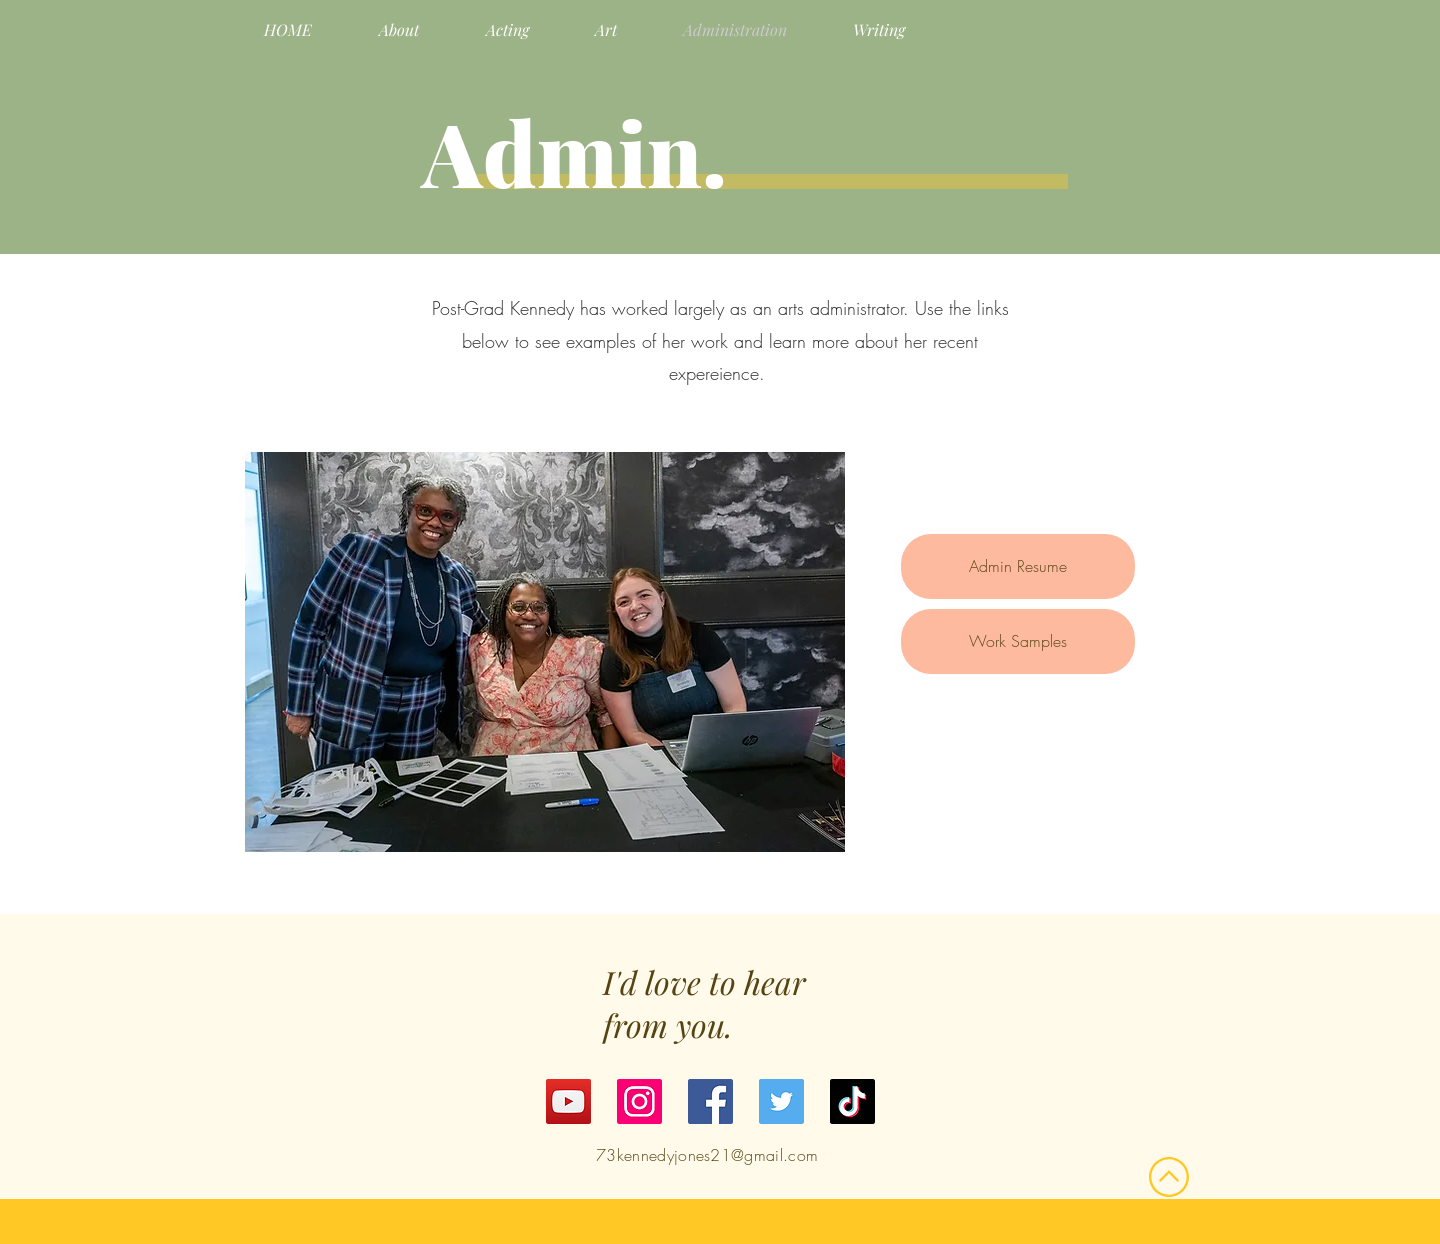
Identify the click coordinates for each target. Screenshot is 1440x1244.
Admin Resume (1018, 566)
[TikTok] (852, 1101)
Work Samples (1018, 641)
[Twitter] (781, 1101)
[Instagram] (639, 1101)
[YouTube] (568, 1101)
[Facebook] (710, 1101)
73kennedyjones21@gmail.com (707, 1155)
